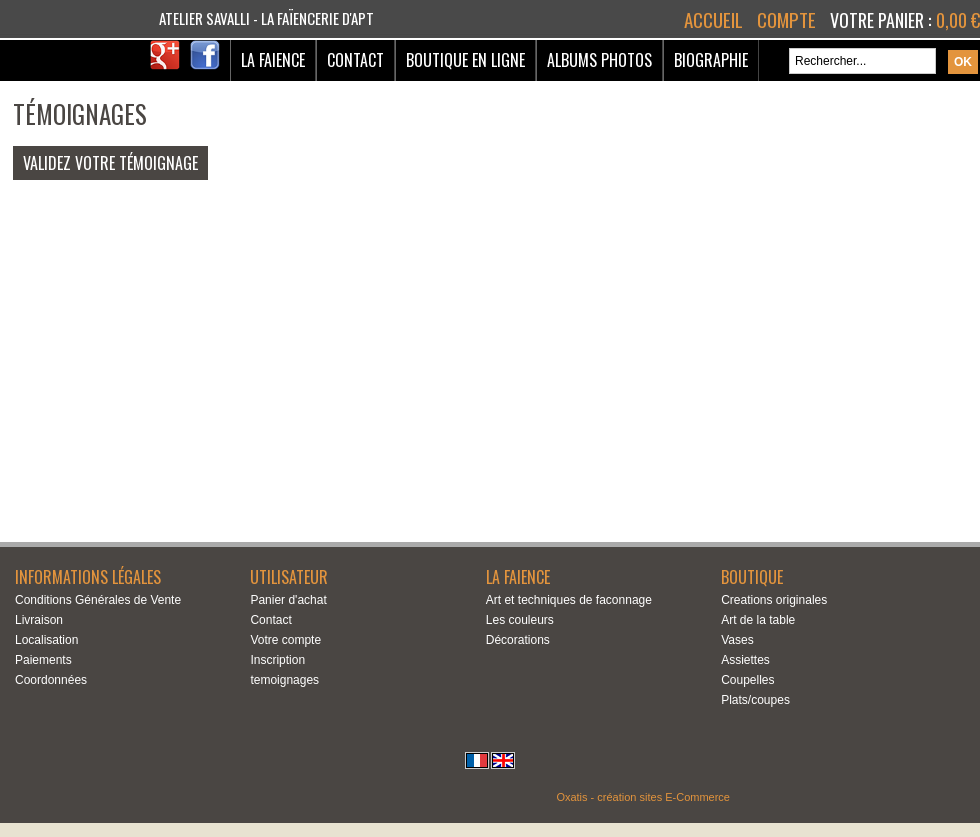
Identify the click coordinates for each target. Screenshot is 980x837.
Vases (737, 640)
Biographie (711, 60)
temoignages (284, 680)
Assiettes (745, 660)
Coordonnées (51, 680)
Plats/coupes (755, 700)
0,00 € (958, 20)
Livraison (39, 620)
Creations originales (774, 600)
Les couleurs (520, 620)
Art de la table (758, 620)
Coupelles (747, 680)
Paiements (43, 660)
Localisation (46, 640)
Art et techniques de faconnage (569, 600)
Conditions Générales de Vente (98, 600)
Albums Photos (599, 60)
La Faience (273, 60)
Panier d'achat (288, 600)
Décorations (518, 640)
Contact (355, 60)
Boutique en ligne (465, 60)
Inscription (277, 660)
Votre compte (285, 640)
